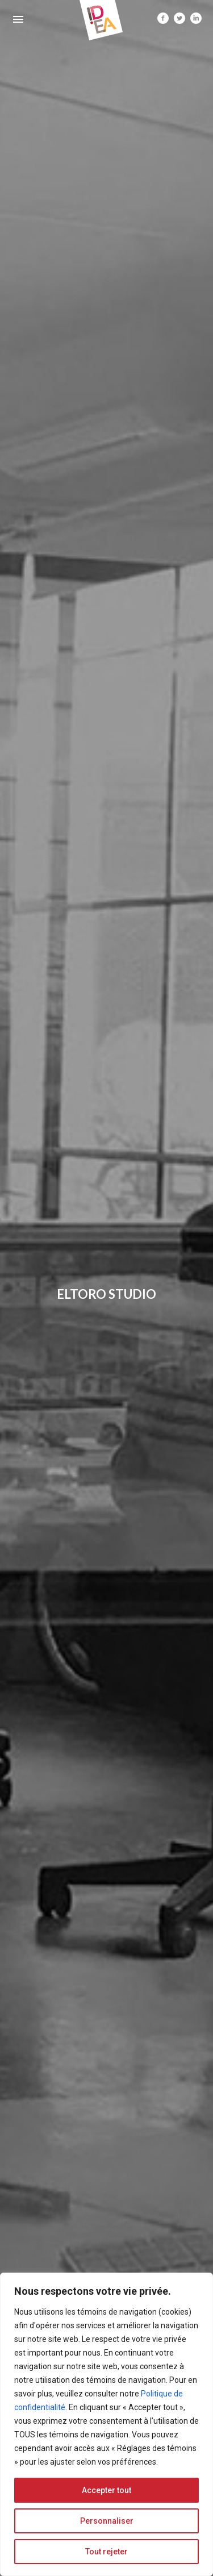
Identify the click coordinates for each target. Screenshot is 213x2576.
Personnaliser (106, 2520)
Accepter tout (106, 2490)
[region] (106, 2424)
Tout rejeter (106, 2551)
